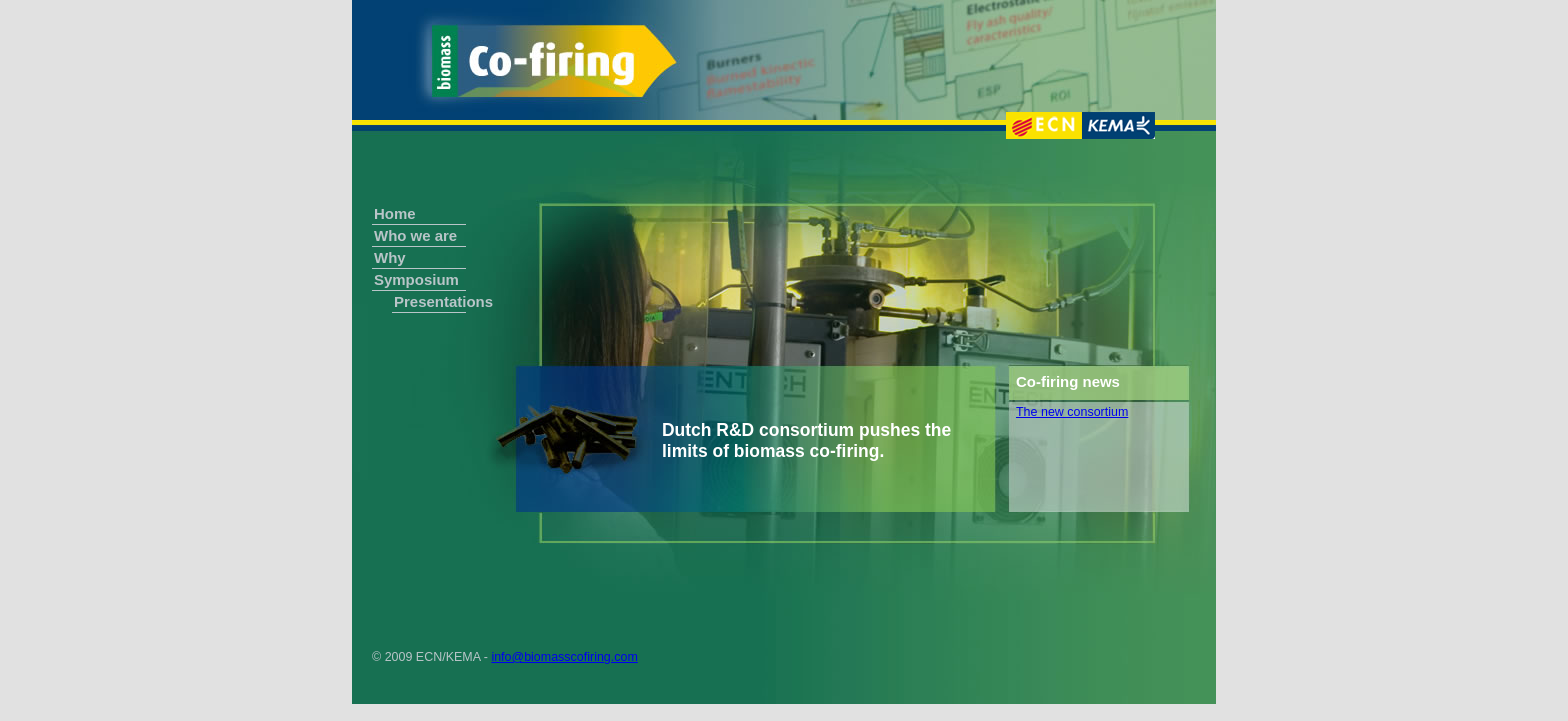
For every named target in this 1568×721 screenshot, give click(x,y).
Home (395, 213)
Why (390, 257)
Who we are (415, 235)
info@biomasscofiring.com (564, 657)
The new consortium (1072, 412)
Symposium (416, 279)
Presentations (430, 301)
